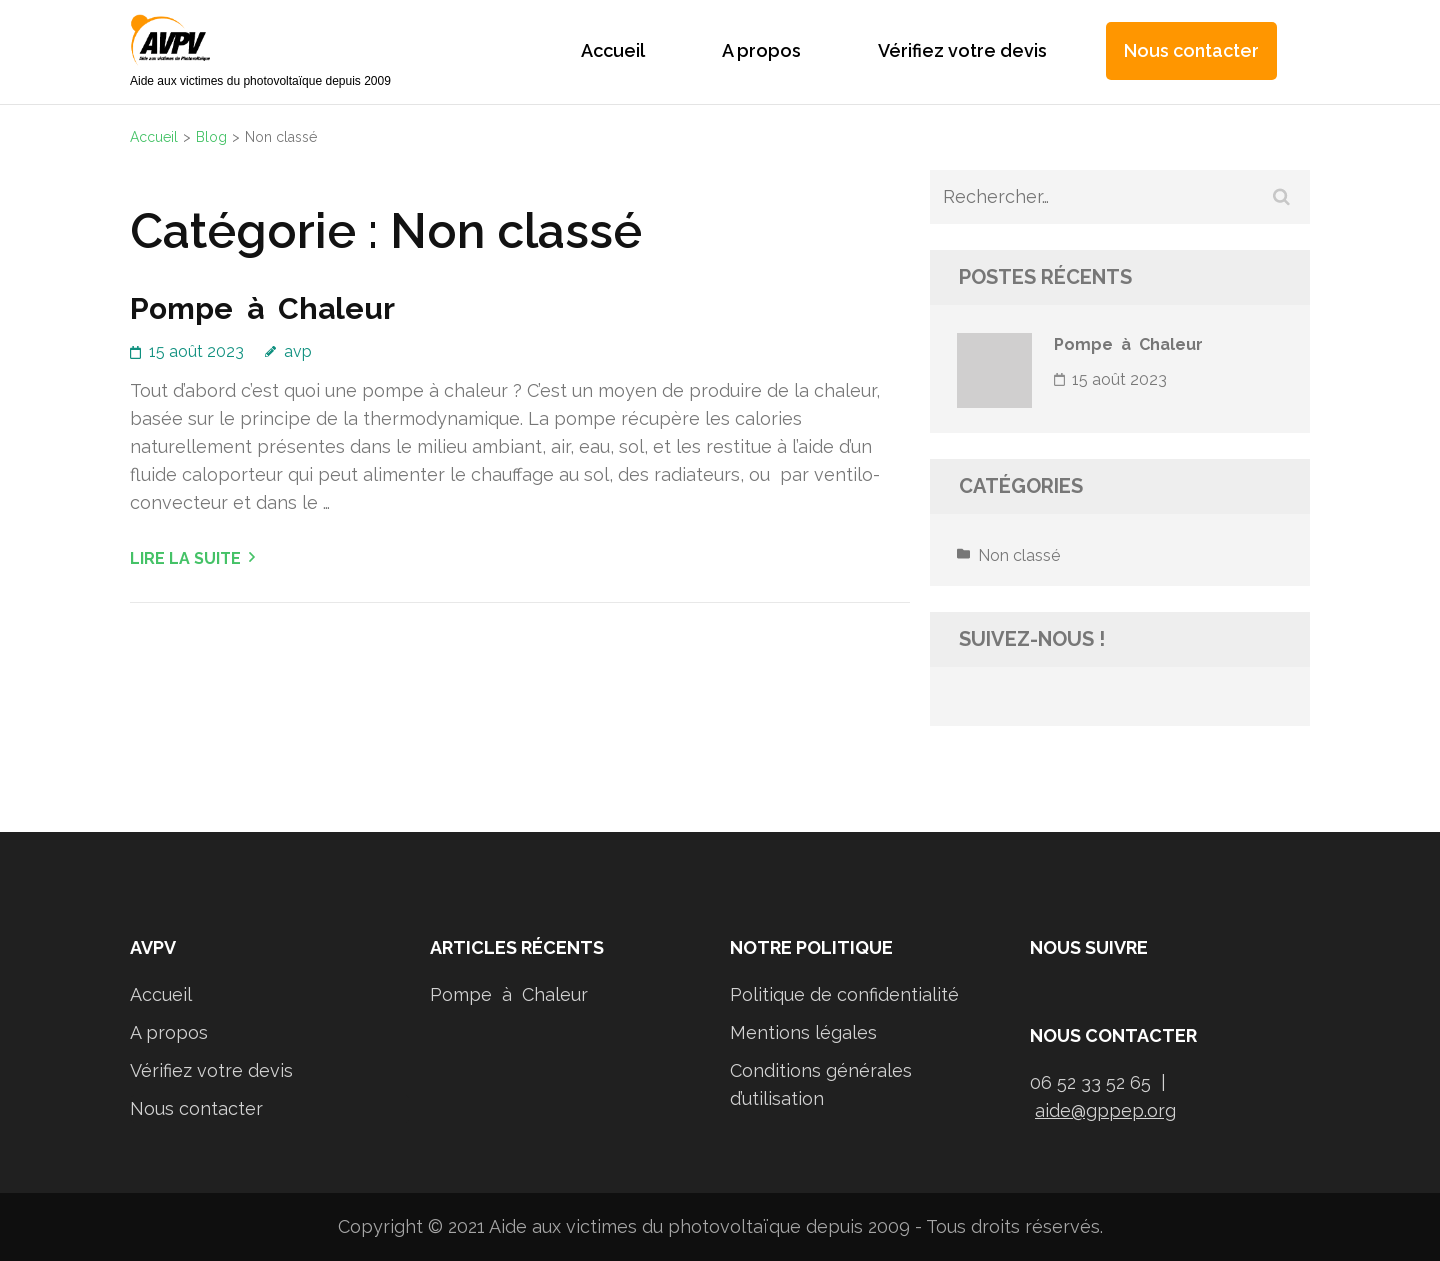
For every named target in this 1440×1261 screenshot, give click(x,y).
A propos (761, 50)
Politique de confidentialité (844, 994)
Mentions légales (803, 1032)
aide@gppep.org (1105, 1110)
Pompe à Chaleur (262, 308)
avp (298, 351)
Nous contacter (1191, 50)
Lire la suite (185, 558)
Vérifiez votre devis (962, 50)
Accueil (613, 50)
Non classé (1019, 555)
